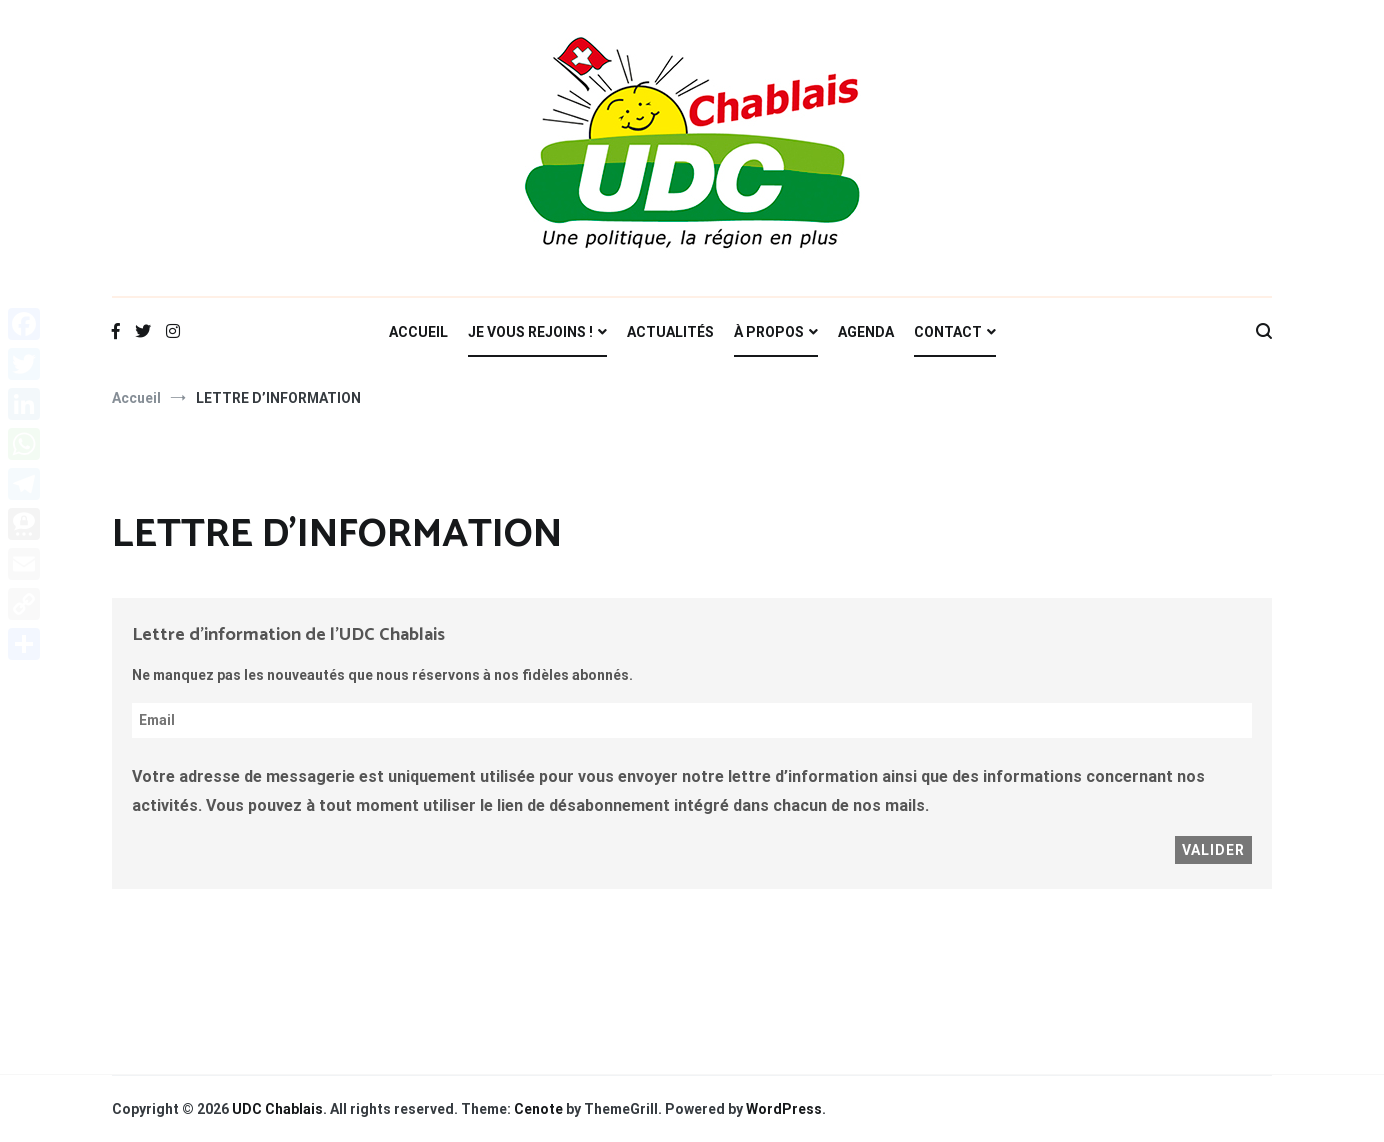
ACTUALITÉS (670, 332)
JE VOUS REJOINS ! (530, 332)
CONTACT (948, 332)
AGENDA (866, 332)
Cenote (538, 1109)
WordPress (784, 1109)
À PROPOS (769, 332)
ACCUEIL (418, 332)
